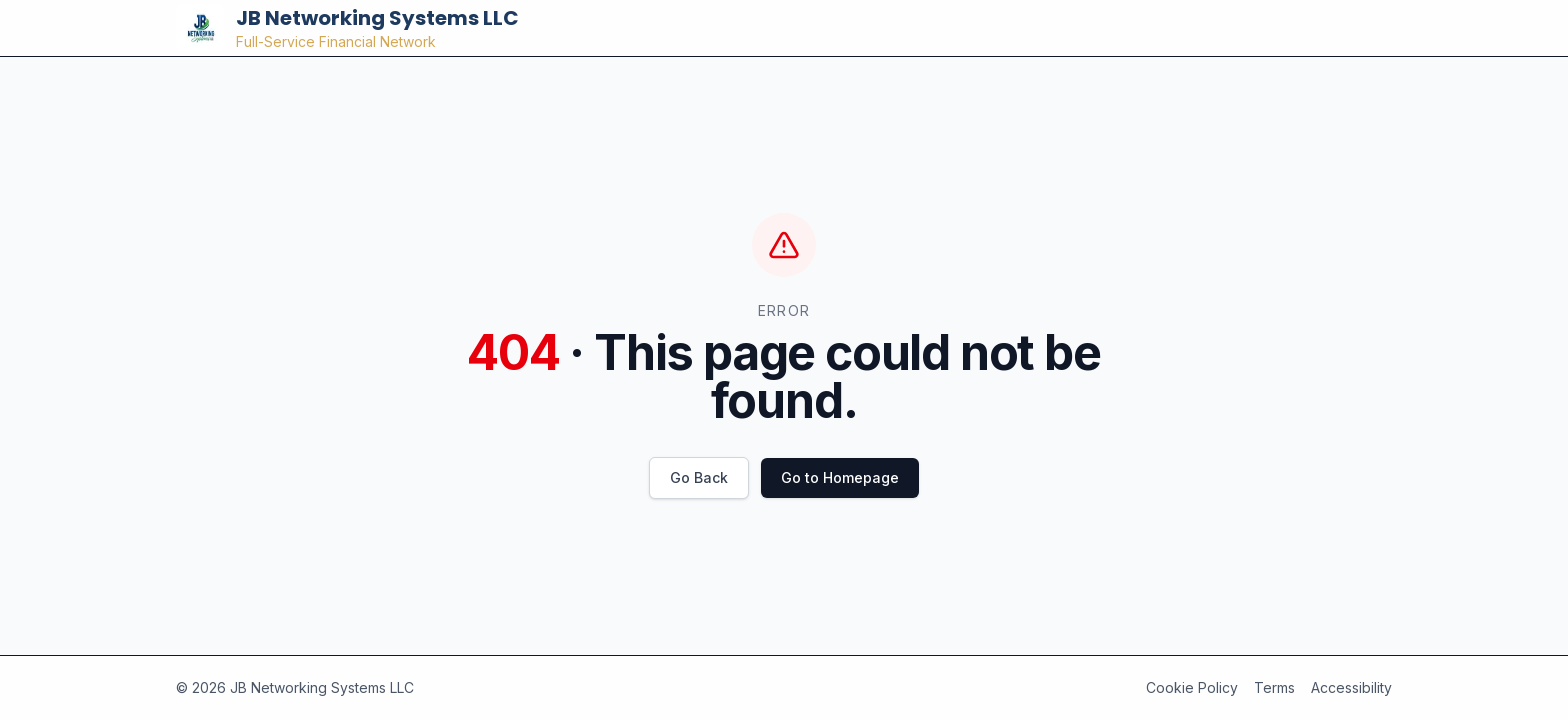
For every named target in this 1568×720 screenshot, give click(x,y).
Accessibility (1351, 687)
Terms (1274, 687)
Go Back (699, 477)
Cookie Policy (1192, 687)
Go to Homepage (840, 477)
